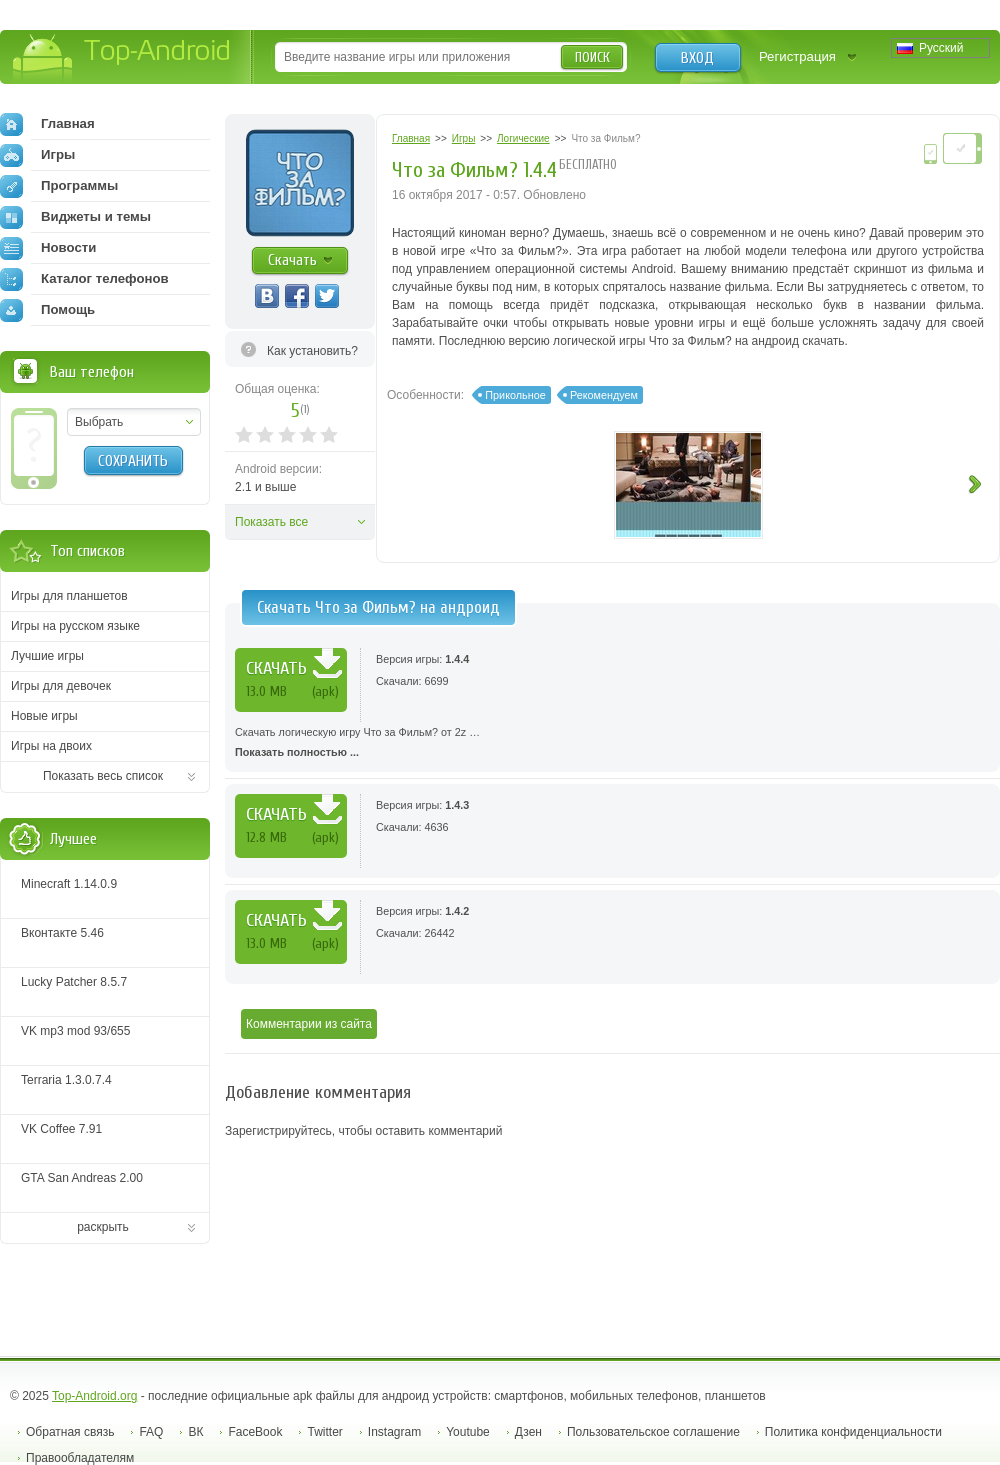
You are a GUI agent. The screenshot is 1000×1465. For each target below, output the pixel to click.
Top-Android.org (94, 1396)
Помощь (47, 310)
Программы (59, 186)
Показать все (271, 522)
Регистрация (797, 56)
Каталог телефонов (84, 279)
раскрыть (103, 1227)
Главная (47, 124)
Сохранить (133, 461)
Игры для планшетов (69, 596)
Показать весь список (103, 776)
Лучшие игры (47, 656)
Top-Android (122, 58)
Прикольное (515, 395)
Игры (37, 155)
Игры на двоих (51, 746)
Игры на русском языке (75, 626)
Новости (48, 248)
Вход (697, 58)
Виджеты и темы (75, 217)
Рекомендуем (604, 395)
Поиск (592, 57)
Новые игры (44, 716)
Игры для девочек (61, 686)
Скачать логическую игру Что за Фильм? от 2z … (612, 744)
